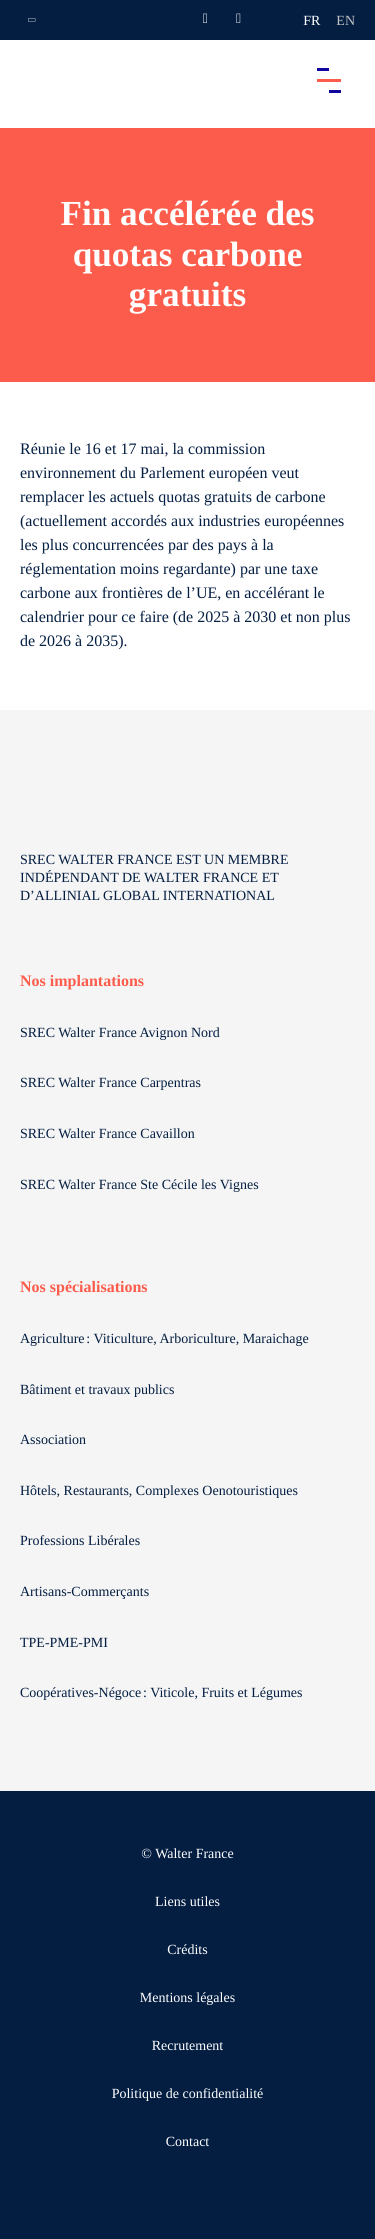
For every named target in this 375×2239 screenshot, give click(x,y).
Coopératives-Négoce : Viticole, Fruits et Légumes (163, 1693)
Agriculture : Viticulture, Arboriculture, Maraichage (166, 1339)
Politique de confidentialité (188, 2094)
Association (53, 1440)
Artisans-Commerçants (86, 1592)
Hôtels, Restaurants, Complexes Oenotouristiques (161, 1491)
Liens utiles (187, 1902)
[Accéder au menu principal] (329, 80)
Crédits (187, 1950)
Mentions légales (187, 1998)
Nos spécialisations (84, 1287)
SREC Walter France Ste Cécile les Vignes (139, 1185)
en (345, 21)
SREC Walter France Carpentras (110, 1083)
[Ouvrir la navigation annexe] (32, 20)
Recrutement (188, 2046)
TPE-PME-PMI (65, 1643)
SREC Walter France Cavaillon (107, 1134)
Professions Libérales (82, 1541)
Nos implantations (82, 981)
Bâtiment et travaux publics (97, 1390)
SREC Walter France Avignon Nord (120, 1033)
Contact (188, 2142)
